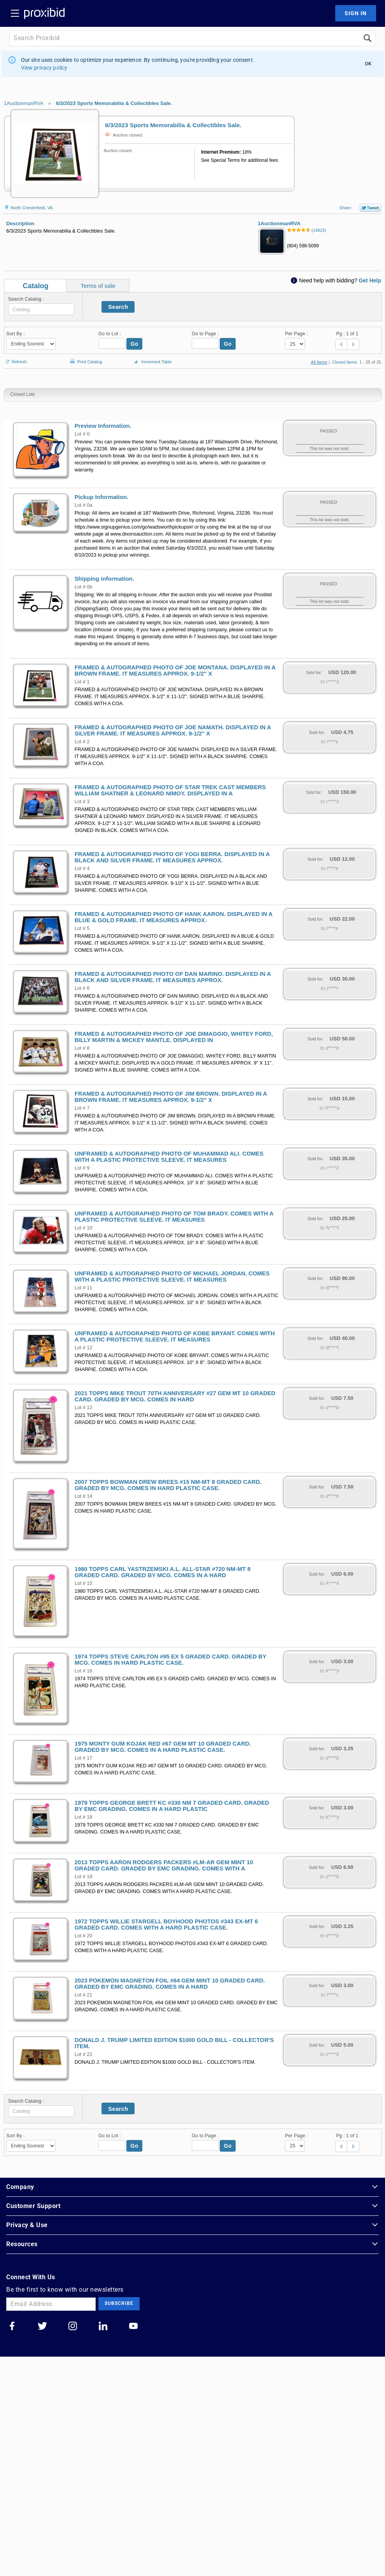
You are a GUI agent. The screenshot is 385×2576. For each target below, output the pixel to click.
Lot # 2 (82, 741)
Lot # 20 (84, 1936)
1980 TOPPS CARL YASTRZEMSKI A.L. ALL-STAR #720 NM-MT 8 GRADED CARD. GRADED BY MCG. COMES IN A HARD (163, 1572)
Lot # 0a (84, 505)
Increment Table (152, 362)
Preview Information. (103, 426)
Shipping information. (104, 579)
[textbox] (41, 309)
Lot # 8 (82, 1048)
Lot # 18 (84, 1817)
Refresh (15, 358)
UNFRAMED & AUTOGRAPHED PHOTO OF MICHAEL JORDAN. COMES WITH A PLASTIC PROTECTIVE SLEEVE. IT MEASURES (172, 1276)
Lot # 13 (84, 1407)
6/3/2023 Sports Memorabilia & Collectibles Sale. (114, 103)
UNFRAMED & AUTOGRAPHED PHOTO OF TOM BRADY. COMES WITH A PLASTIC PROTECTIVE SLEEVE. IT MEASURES (174, 1216)
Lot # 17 (84, 1758)
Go (134, 344)
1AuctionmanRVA (23, 103)
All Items (319, 362)
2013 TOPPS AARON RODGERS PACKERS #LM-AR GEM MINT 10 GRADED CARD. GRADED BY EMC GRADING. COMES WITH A (164, 1865)
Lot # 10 (84, 1228)
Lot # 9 (82, 1168)
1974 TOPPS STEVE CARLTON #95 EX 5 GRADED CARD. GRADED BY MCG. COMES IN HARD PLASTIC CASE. (170, 1659)
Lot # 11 (84, 1288)
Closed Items (344, 362)
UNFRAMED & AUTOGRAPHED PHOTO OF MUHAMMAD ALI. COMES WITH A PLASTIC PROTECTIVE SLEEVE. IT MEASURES (169, 1157)
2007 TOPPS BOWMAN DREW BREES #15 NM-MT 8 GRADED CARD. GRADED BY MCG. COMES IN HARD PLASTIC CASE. (168, 1485)
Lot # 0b (84, 587)
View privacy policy (44, 68)
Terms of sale (97, 285)
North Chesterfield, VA (28, 207)
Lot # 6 (82, 988)
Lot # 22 (84, 2054)
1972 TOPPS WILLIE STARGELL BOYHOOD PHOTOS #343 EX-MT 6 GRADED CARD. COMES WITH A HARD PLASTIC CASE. (166, 1924)
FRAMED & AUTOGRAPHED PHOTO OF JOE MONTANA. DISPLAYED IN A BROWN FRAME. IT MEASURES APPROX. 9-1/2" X (175, 670)
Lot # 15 (84, 1583)
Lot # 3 (82, 801)
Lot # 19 (84, 1876)
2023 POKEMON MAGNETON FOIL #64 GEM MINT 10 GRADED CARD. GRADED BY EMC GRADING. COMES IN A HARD (170, 1983)
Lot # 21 (84, 1995)
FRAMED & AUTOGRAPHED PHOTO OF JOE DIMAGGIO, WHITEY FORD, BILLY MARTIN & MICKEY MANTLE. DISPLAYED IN (174, 1037)
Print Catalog (85, 357)
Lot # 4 (82, 868)
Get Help (370, 280)
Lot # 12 (84, 1347)
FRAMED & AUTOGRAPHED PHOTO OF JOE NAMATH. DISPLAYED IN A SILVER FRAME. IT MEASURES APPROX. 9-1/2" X (173, 730)
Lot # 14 (84, 1496)
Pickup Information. (102, 497)
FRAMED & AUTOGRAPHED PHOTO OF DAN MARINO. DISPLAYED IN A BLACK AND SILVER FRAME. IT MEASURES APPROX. (173, 977)
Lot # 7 (82, 1108)
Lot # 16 (84, 1671)
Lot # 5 (82, 928)
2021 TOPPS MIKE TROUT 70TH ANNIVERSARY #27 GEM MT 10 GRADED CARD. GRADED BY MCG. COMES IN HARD (175, 1396)
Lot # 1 (82, 682)
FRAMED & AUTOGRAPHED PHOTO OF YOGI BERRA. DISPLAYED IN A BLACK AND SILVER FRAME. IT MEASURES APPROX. (172, 857)
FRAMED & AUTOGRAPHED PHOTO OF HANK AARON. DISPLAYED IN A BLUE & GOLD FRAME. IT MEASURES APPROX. (174, 917)
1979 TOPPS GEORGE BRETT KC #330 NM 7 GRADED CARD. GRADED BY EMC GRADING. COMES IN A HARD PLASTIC (172, 1806)
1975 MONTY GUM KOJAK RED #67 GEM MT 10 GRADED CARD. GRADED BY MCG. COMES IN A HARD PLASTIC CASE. (163, 1747)
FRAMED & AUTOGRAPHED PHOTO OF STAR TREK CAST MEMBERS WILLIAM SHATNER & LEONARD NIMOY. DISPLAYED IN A (170, 790)
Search (118, 306)
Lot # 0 (82, 434)
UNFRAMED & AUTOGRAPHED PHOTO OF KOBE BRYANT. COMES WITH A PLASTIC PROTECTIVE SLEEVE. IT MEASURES (175, 1336)
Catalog (36, 286)
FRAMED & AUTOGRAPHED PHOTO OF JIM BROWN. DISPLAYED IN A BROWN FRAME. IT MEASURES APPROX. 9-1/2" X (171, 1097)
